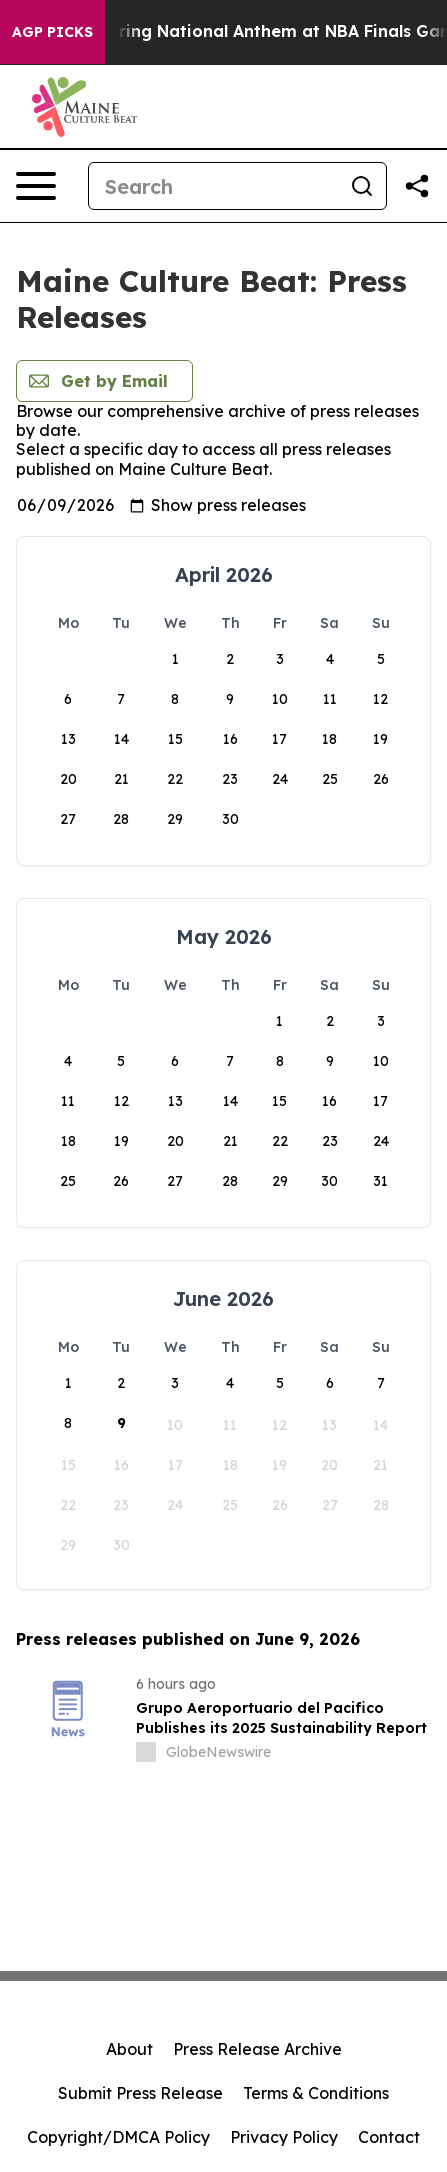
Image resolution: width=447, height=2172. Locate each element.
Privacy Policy (284, 2137)
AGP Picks (52, 32)
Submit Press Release (140, 2093)
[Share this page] (417, 186)
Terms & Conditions (316, 2093)
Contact (389, 2137)
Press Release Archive (257, 2049)
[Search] (213, 186)
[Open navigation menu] (36, 186)
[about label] (146, 1752)
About (129, 2049)
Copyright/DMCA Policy (118, 2137)
